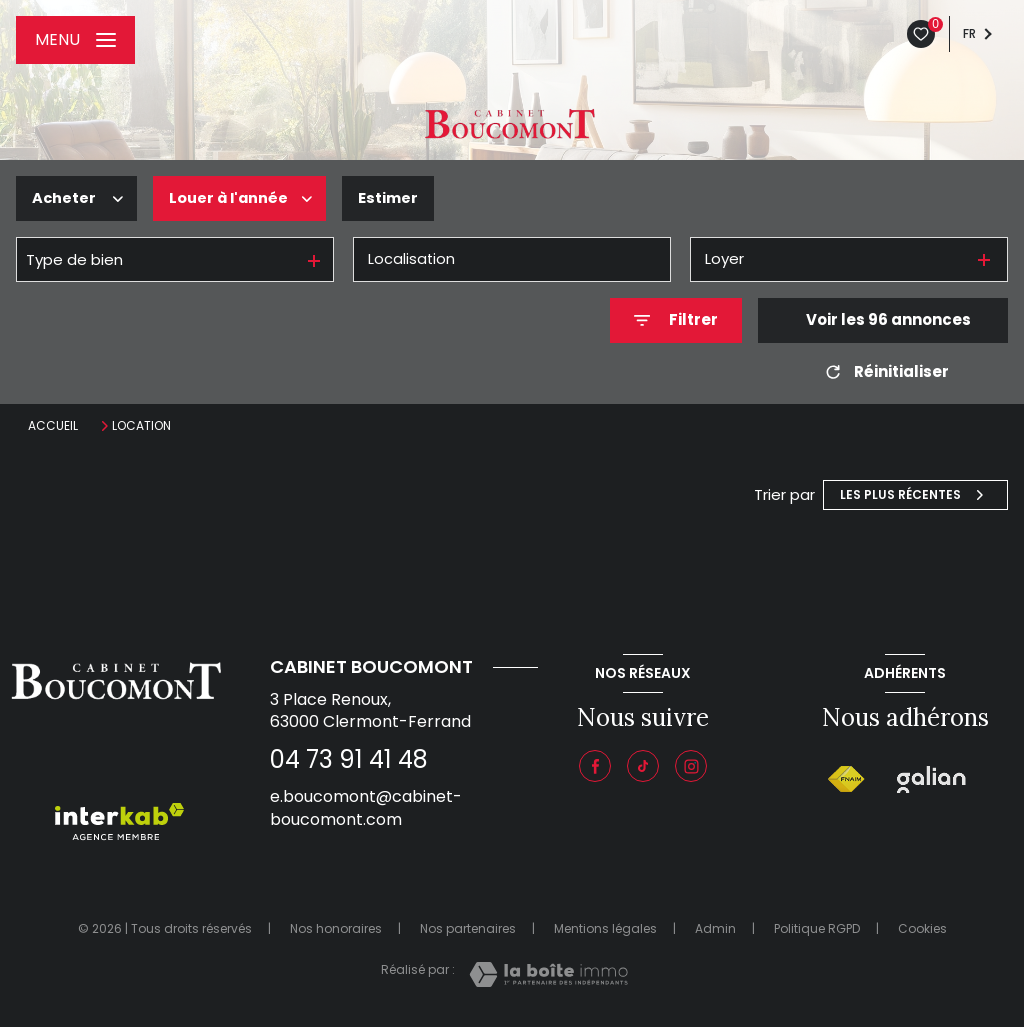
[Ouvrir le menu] (75, 40)
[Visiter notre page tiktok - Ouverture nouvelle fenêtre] (643, 766)
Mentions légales (605, 928)
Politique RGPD (817, 928)
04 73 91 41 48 (349, 759)
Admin (715, 928)
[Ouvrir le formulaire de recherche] (676, 320)
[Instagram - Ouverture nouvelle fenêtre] (691, 766)
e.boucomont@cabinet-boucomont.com (366, 807)
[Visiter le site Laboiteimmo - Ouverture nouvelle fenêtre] (548, 974)
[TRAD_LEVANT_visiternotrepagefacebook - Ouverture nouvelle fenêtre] (595, 766)
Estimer (393, 197)
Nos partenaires (468, 928)
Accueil (53, 425)
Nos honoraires (336, 928)
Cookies (922, 929)
